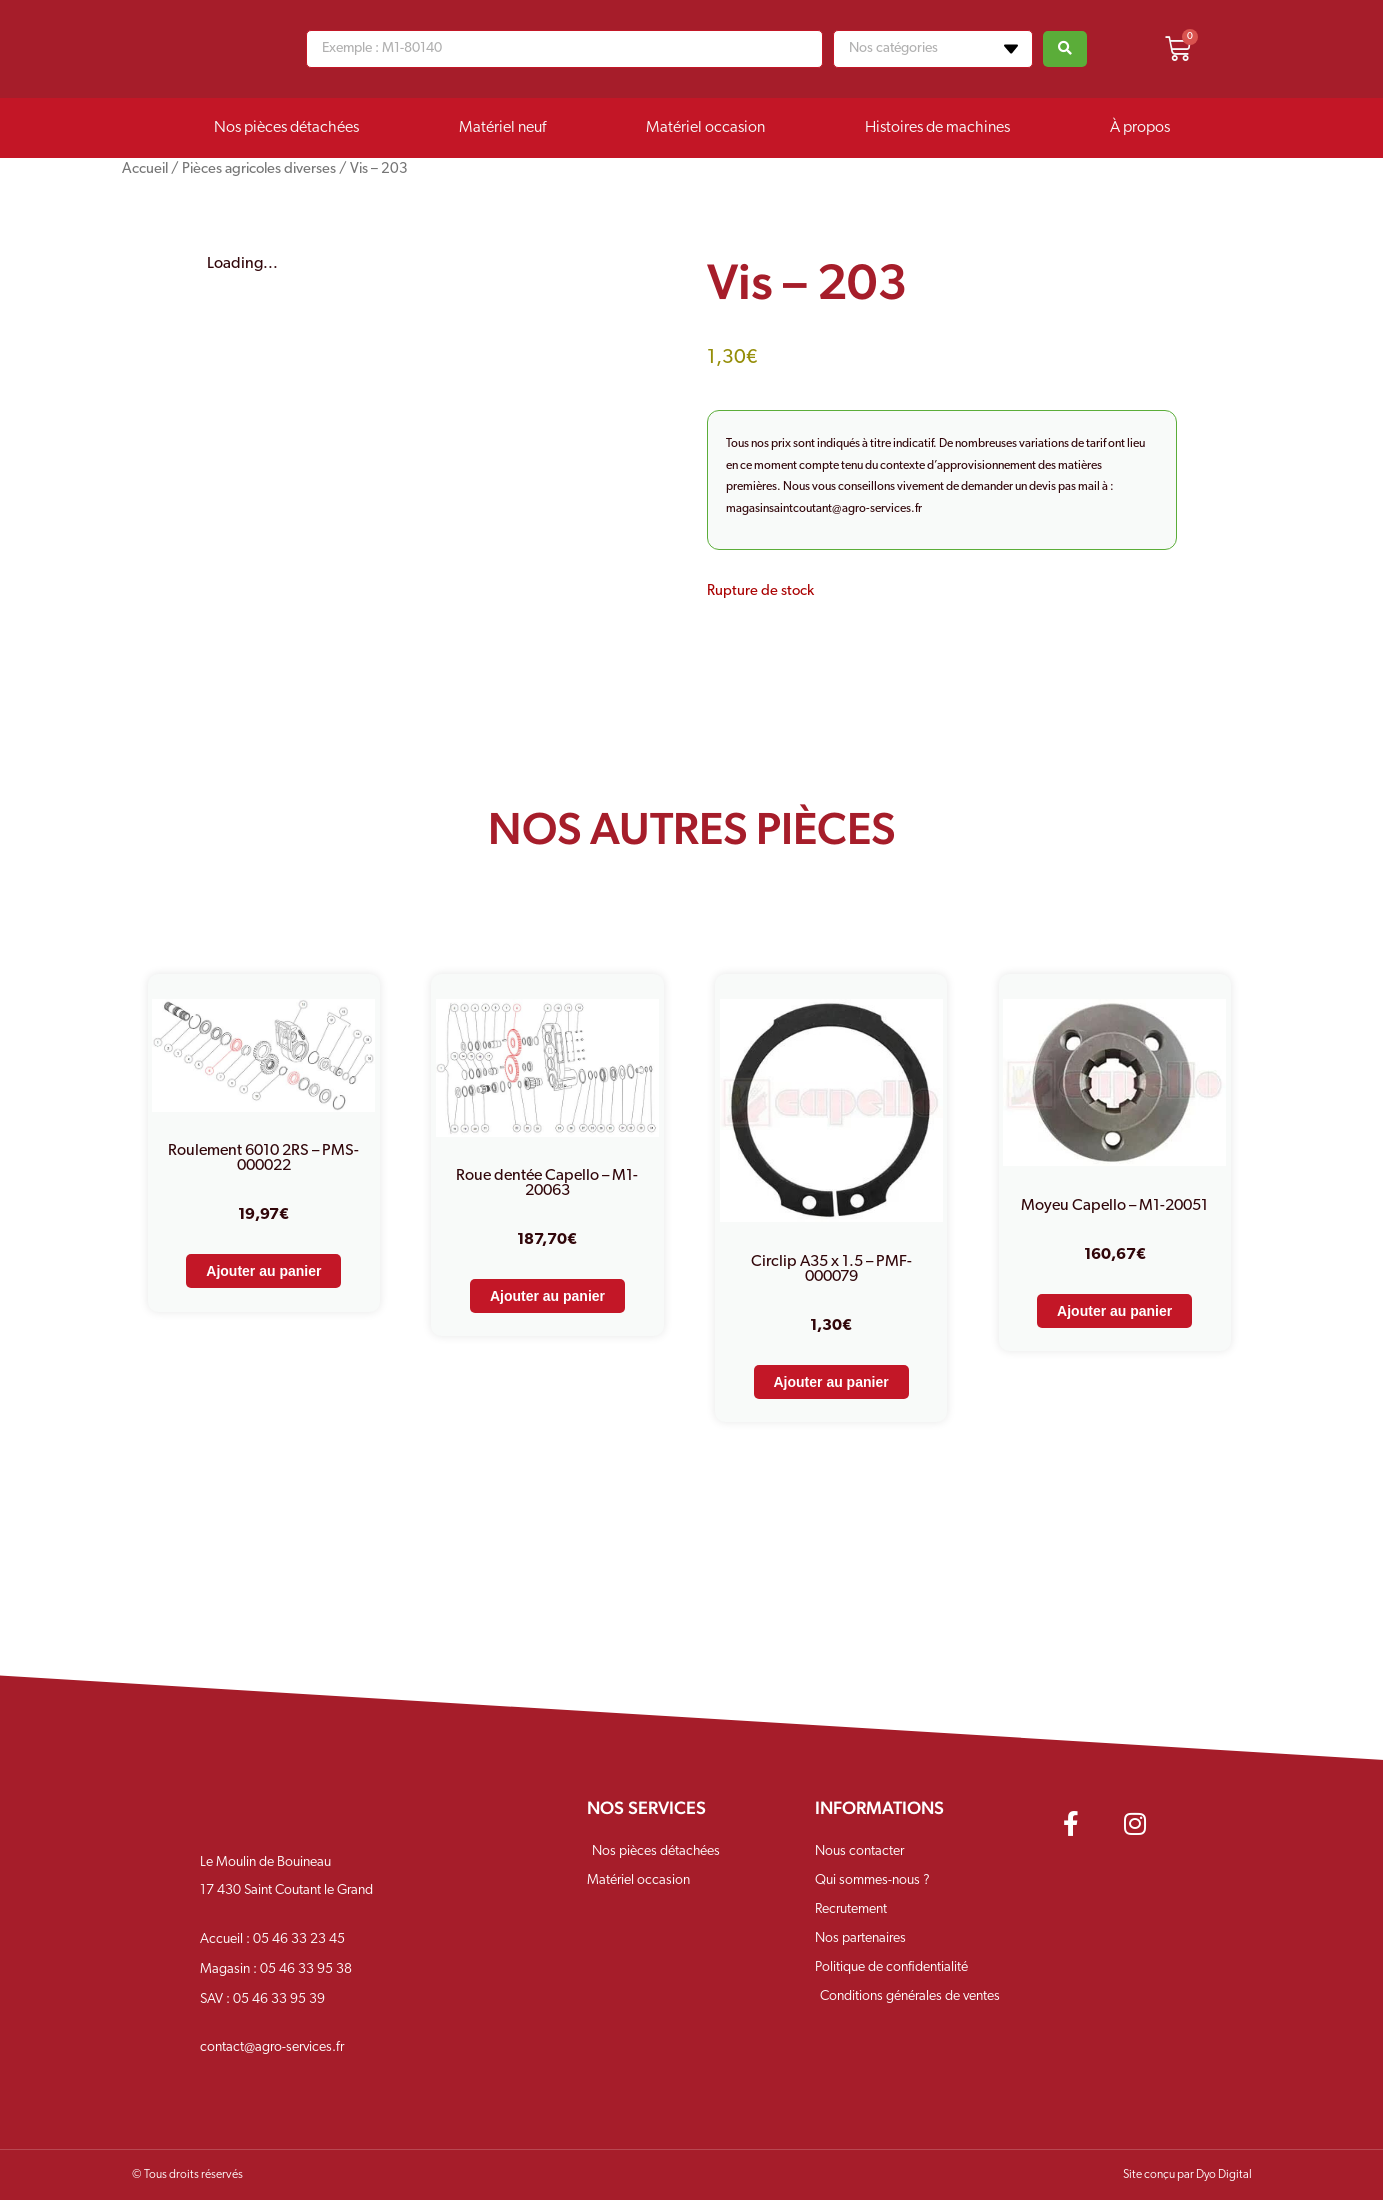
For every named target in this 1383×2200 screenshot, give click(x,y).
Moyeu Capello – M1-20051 (1114, 1206)
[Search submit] (1065, 49)
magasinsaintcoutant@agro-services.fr (824, 509)
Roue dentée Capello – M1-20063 (547, 1183)
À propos (1140, 128)
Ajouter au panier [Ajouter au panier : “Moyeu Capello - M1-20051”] (1114, 1311)
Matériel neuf (502, 128)
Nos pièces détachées (286, 128)
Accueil (145, 169)
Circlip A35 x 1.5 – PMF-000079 (831, 1269)
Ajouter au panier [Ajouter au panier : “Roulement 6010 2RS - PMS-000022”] (263, 1271)
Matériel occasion (705, 128)
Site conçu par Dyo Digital (1187, 2175)
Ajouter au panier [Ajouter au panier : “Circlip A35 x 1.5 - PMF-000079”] (831, 1382)
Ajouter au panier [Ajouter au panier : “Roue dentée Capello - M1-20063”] (547, 1296)
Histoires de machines (937, 128)
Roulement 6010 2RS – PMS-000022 (263, 1158)
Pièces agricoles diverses (259, 169)
